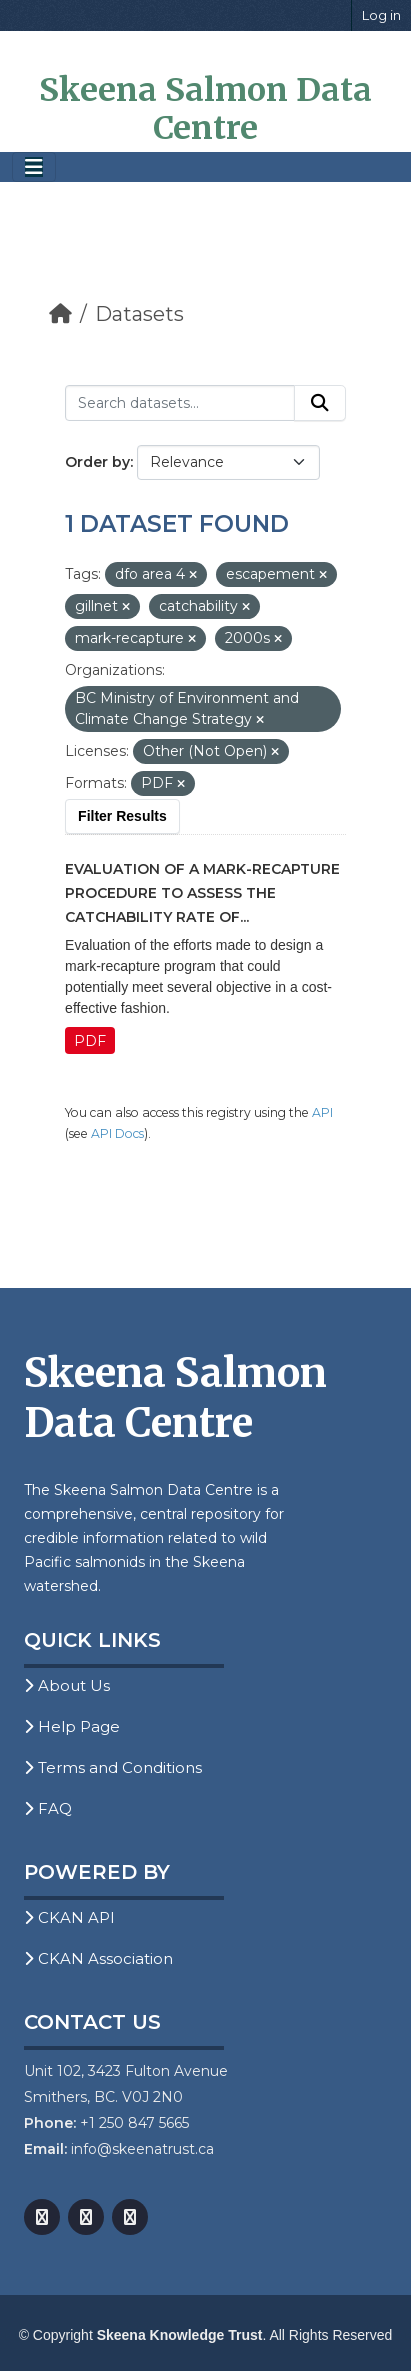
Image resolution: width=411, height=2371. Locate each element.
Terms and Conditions (113, 1767)
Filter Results (122, 816)
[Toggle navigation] (34, 167)
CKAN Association (98, 1958)
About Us (67, 1685)
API (322, 1112)
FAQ (48, 1808)
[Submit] (320, 403)
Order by (97, 462)
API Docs (117, 1133)
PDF (90, 1041)
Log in (381, 15)
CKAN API (69, 1917)
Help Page (72, 1726)
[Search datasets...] (180, 403)
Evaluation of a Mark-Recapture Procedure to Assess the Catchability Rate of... (202, 893)
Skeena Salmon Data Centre (205, 109)
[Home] (60, 314)
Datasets (139, 314)
